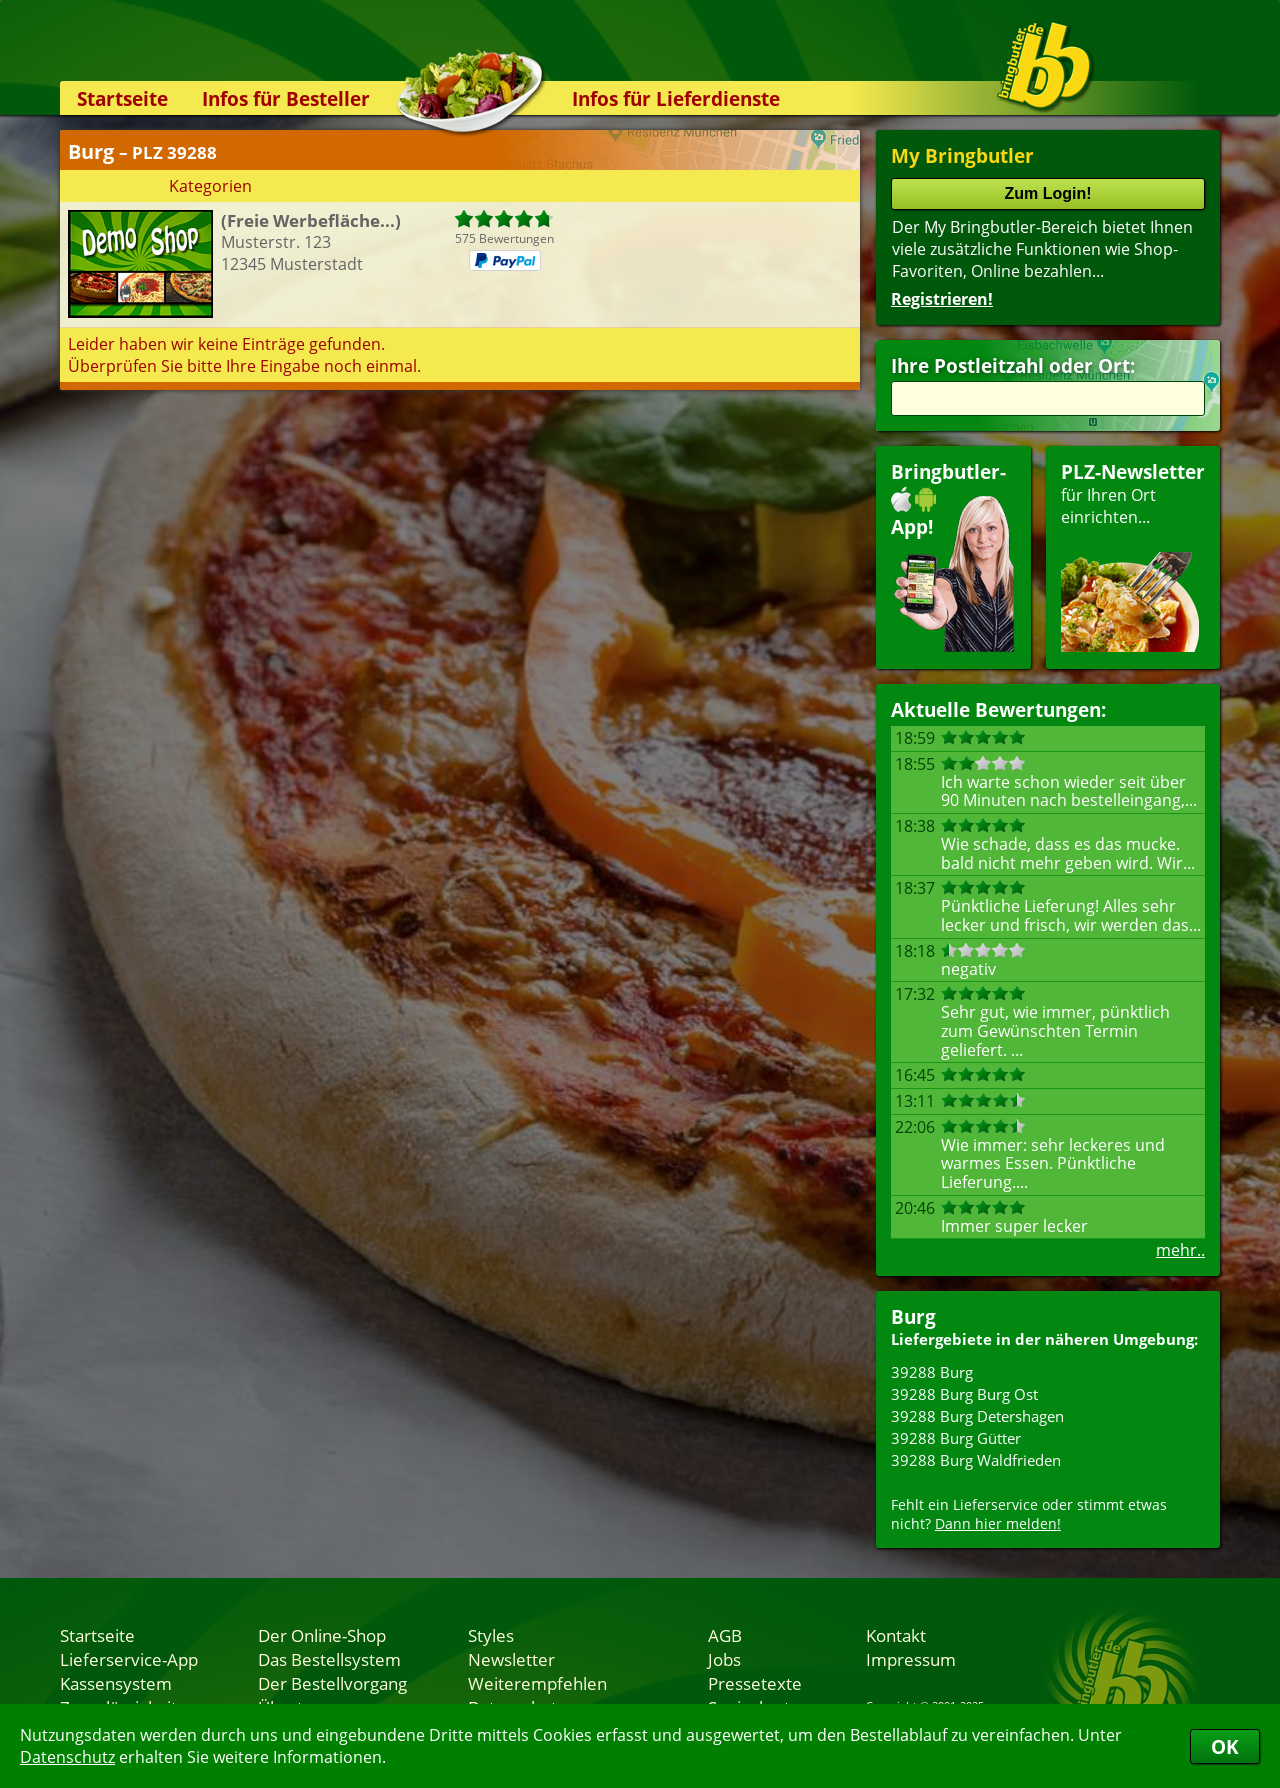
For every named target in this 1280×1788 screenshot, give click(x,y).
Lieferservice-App (129, 1659)
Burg (913, 1316)
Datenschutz (67, 1757)
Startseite (122, 98)
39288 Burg (932, 1372)
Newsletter (511, 1659)
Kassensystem (116, 1683)
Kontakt (896, 1635)
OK (1225, 1746)
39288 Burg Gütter (956, 1438)
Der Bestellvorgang (332, 1683)
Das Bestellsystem (329, 1659)
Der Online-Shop (322, 1635)
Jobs (724, 1659)
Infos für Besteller (286, 98)
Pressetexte (755, 1683)
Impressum (911, 1659)
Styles (491, 1635)
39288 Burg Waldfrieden (976, 1460)
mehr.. (1180, 1250)
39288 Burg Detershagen (977, 1416)
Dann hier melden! (998, 1523)
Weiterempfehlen (537, 1683)
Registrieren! (942, 299)
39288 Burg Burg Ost (964, 1394)
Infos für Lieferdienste (676, 98)
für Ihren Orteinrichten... (1133, 555)
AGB (725, 1635)
